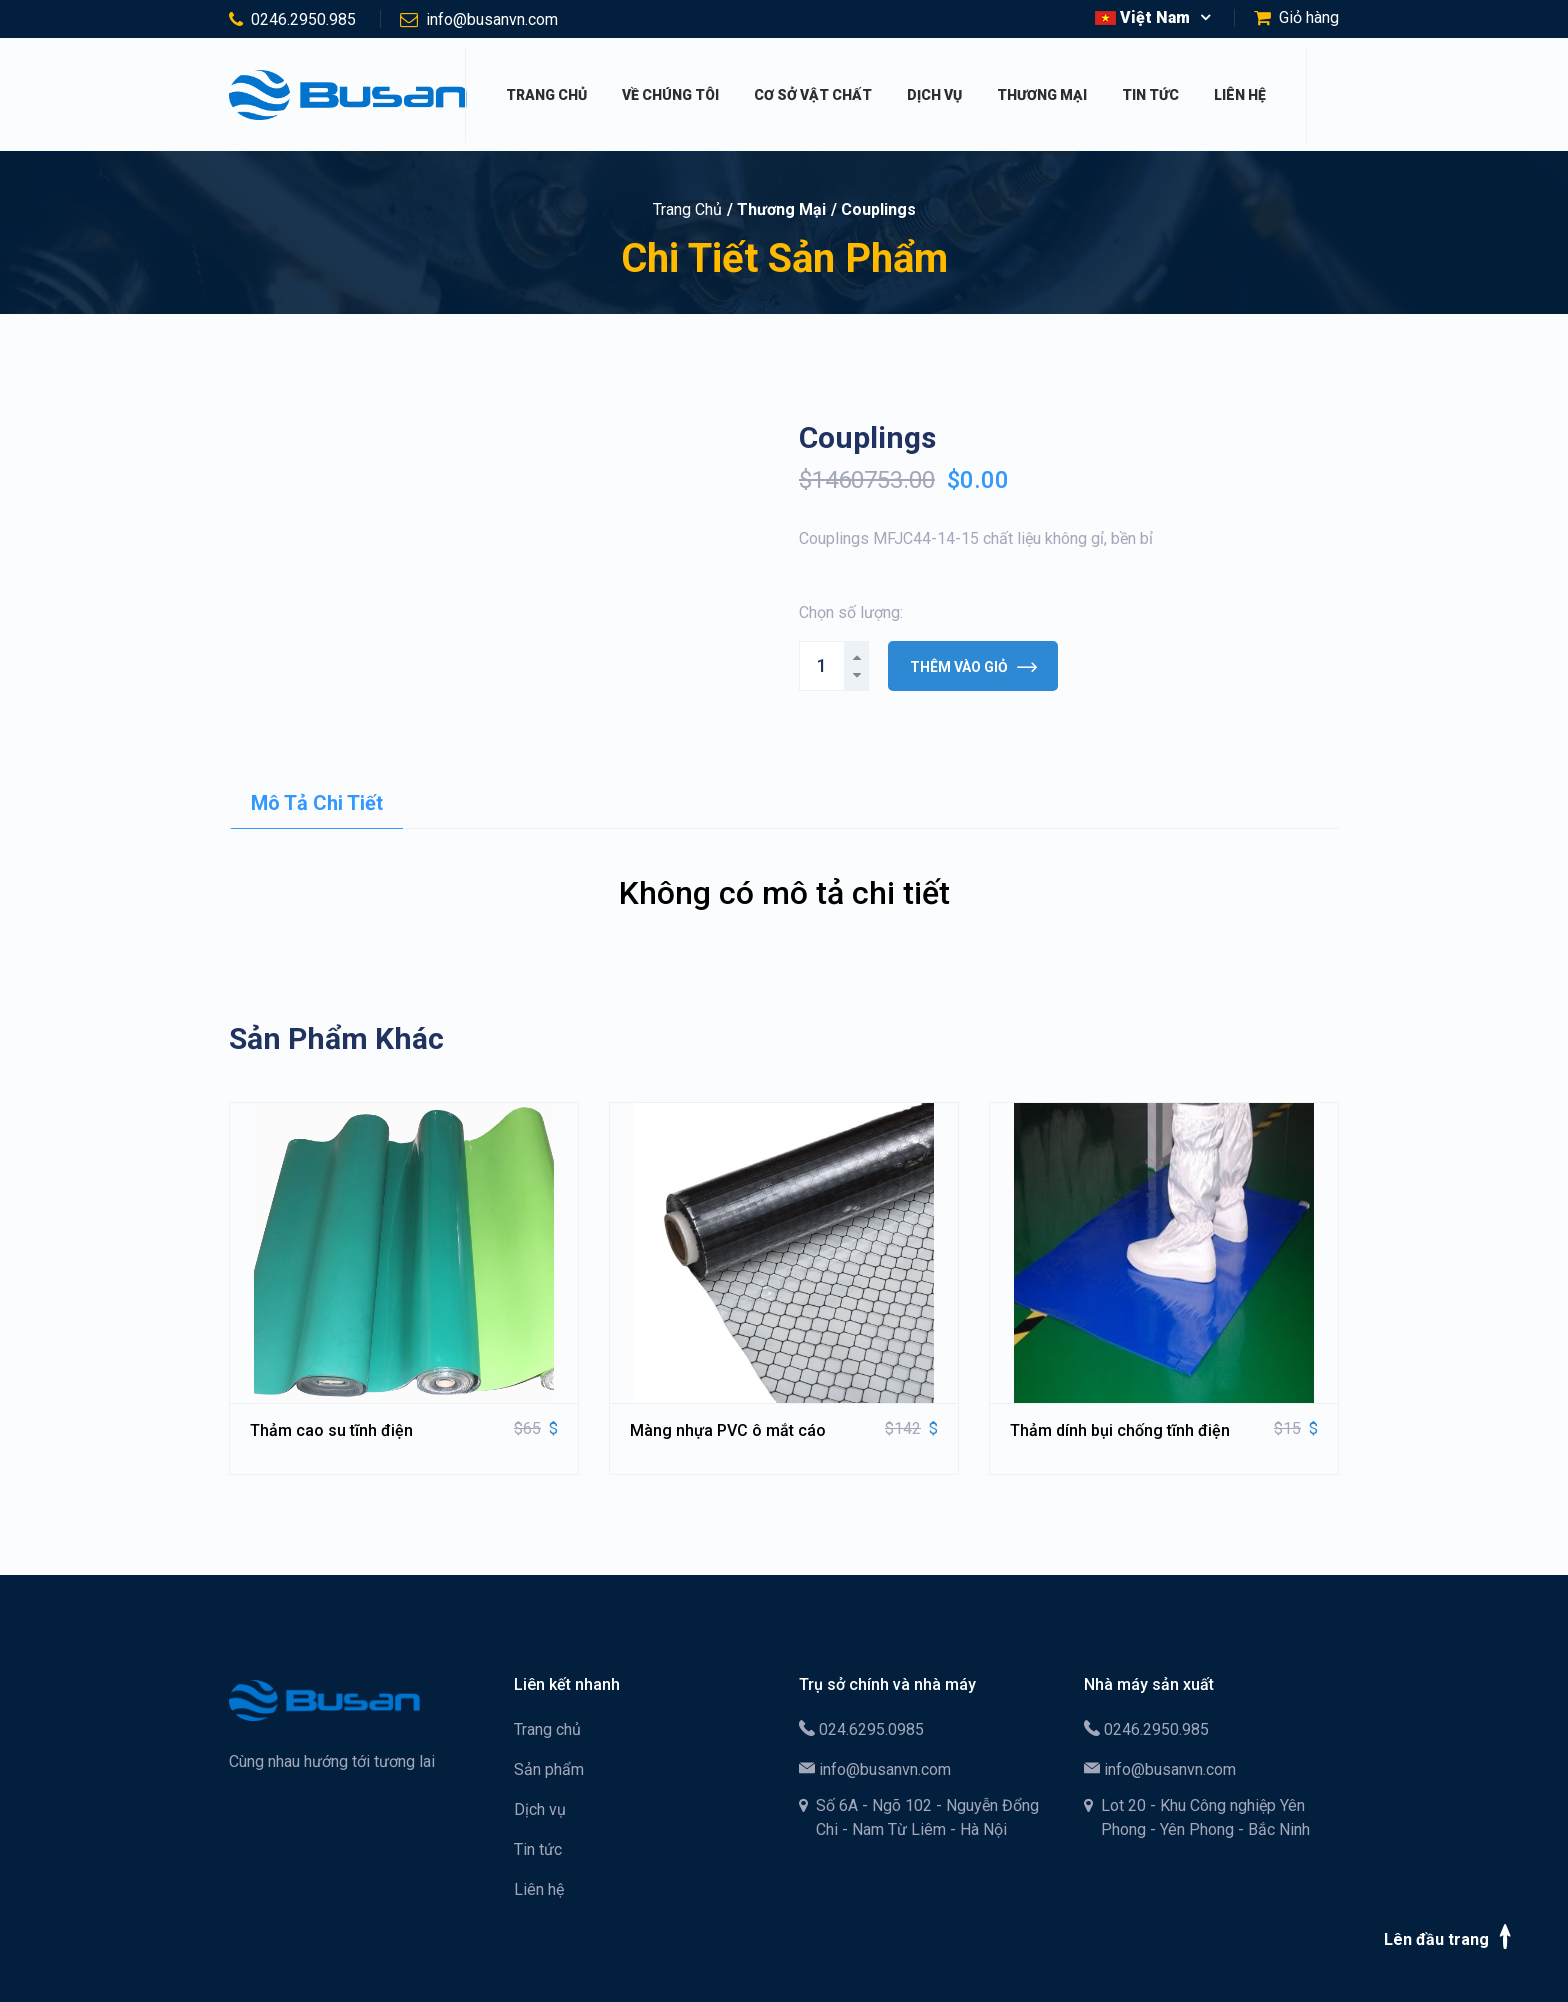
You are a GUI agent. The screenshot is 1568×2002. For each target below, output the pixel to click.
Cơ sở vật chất (813, 95)
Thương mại (1042, 95)
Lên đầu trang (1451, 1936)
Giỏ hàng (1309, 17)
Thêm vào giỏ (973, 667)
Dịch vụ (934, 95)
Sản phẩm (549, 1769)
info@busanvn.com (492, 19)
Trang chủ (546, 95)
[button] (1152, 18)
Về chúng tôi (670, 95)
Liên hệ (1240, 95)
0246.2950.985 (303, 19)
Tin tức (1150, 95)
